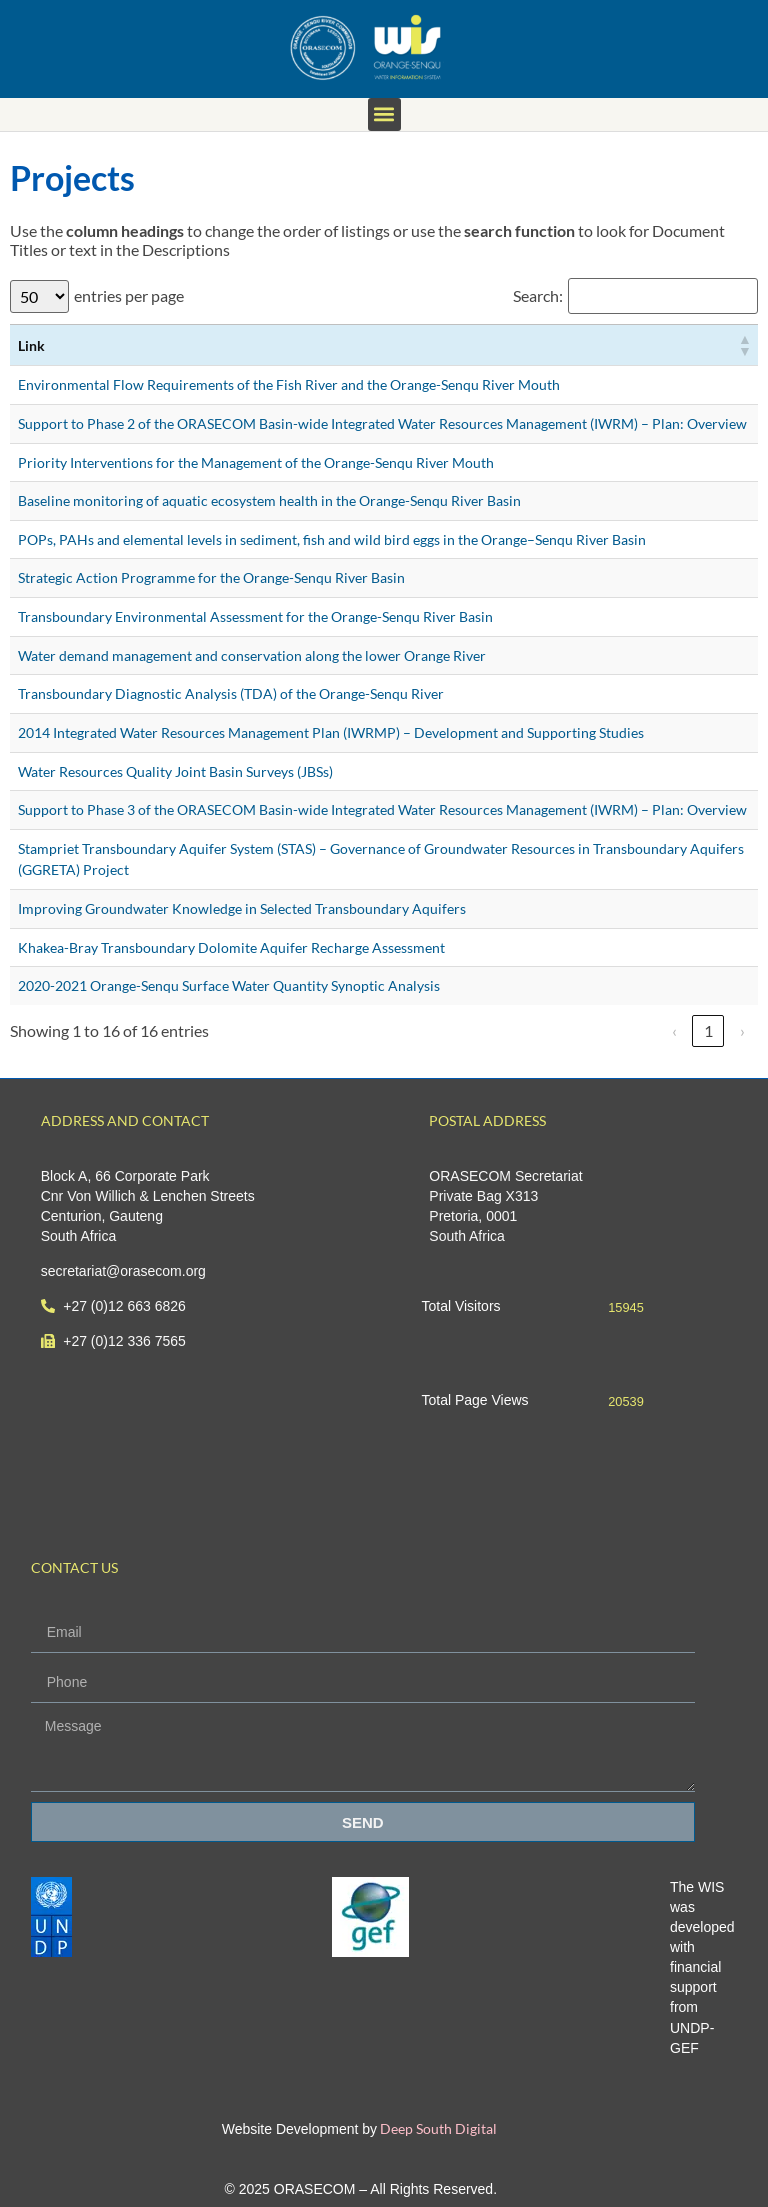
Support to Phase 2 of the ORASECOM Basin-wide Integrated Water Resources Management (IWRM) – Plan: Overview (382, 423)
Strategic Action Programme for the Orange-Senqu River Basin (211, 577)
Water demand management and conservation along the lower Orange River (252, 655)
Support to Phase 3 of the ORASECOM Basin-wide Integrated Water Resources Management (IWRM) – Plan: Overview (382, 809)
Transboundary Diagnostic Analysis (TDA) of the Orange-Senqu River (231, 693)
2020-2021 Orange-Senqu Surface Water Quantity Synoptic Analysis (229, 985)
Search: (538, 296)
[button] (384, 114)
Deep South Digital (437, 2128)
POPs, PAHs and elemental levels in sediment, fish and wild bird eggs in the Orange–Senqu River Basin (332, 539)
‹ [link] (674, 1030)
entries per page (129, 296)
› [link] (742, 1030)
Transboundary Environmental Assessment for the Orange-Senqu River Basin (255, 616)
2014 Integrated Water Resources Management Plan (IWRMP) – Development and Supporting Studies (331, 732)
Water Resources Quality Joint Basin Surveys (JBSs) (175, 771)
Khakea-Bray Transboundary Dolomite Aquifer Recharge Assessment (231, 947)
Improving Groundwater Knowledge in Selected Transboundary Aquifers (242, 908)
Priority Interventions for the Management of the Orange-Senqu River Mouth (256, 462)
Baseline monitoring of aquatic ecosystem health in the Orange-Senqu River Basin (269, 500)
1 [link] (708, 1030)
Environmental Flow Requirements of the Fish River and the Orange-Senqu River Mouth (289, 384)
